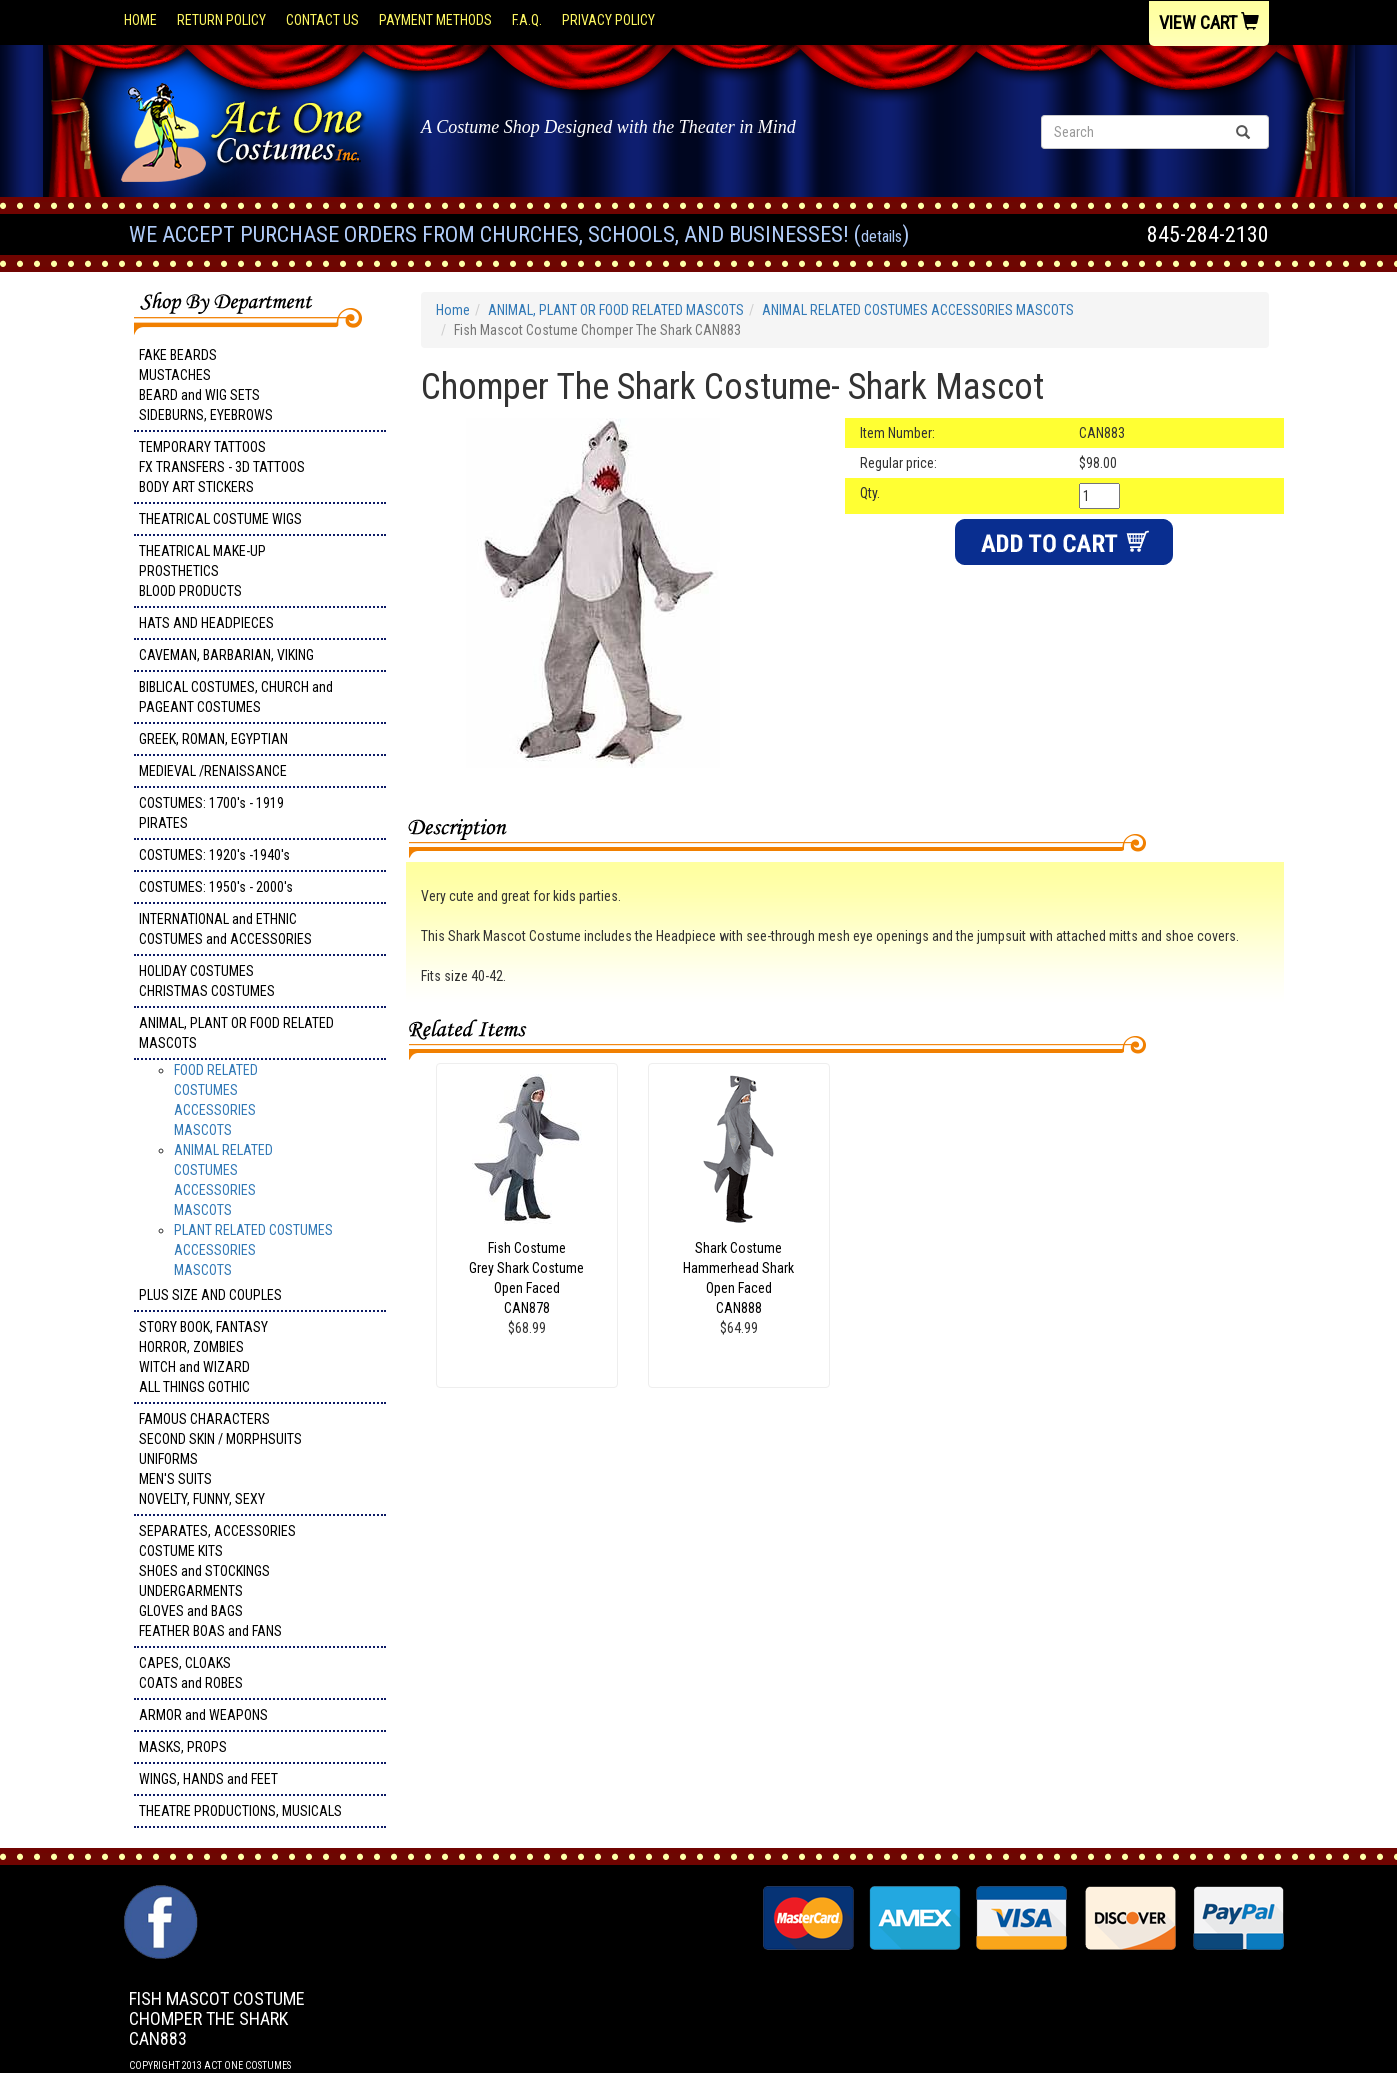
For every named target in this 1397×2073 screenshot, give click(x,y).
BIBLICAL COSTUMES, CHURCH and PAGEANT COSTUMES (236, 697)
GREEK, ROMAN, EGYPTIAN (213, 739)
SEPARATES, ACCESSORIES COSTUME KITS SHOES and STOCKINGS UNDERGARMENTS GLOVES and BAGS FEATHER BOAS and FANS (217, 1581)
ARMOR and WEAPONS (203, 1715)
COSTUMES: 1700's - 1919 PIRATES (211, 813)
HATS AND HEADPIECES (206, 623)
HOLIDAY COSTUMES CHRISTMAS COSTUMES (207, 981)
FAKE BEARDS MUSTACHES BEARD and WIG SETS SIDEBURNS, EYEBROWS (206, 385)
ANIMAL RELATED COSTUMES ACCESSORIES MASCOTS (918, 310)
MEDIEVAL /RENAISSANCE (213, 771)
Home (140, 20)
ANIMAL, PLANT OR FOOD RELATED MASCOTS (236, 1033)
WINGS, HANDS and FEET (208, 1779)
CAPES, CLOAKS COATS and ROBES (191, 1673)
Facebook (158, 1895)
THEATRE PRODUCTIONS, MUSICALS (240, 1811)
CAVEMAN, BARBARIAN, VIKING (226, 655)
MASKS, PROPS (183, 1747)
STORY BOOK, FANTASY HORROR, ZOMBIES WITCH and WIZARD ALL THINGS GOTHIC (203, 1357)
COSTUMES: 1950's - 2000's (216, 887)
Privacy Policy (608, 20)
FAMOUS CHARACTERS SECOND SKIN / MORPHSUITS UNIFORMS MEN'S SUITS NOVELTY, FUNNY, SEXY (220, 1459)
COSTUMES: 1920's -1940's (214, 855)
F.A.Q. (527, 20)
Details (881, 236)
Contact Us (322, 20)
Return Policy (221, 20)
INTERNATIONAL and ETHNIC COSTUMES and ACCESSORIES (225, 929)
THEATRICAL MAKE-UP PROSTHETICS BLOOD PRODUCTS (202, 571)
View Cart (1209, 22)
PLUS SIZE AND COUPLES (210, 1295)
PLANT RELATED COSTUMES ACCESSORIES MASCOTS (253, 1250)
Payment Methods (435, 20)
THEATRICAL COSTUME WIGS (220, 519)
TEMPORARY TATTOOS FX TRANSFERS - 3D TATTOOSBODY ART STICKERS (222, 467)
